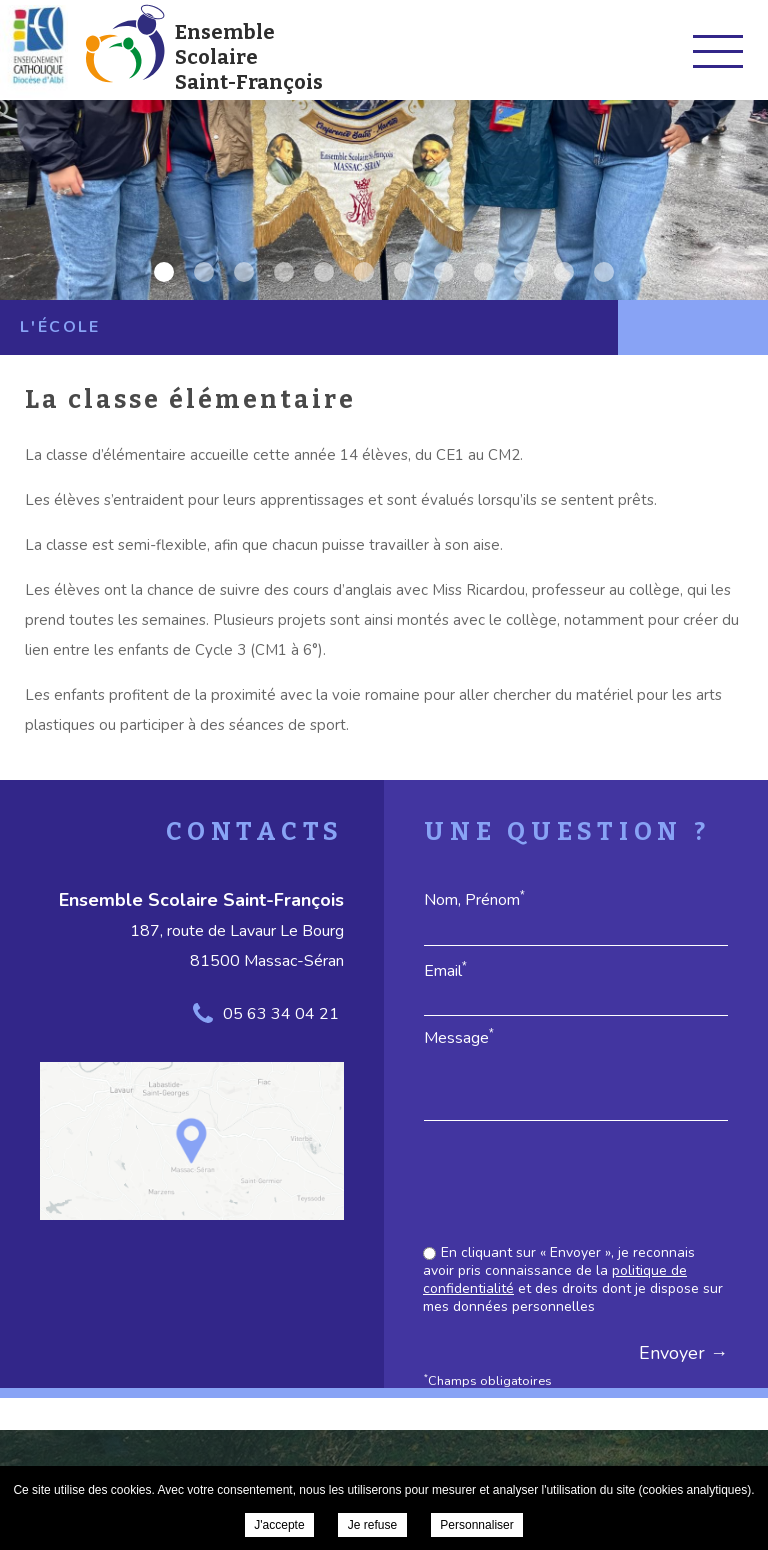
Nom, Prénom (474, 899)
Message (459, 1037)
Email (445, 970)
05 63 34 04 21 (281, 1014)
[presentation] (576, 1185)
